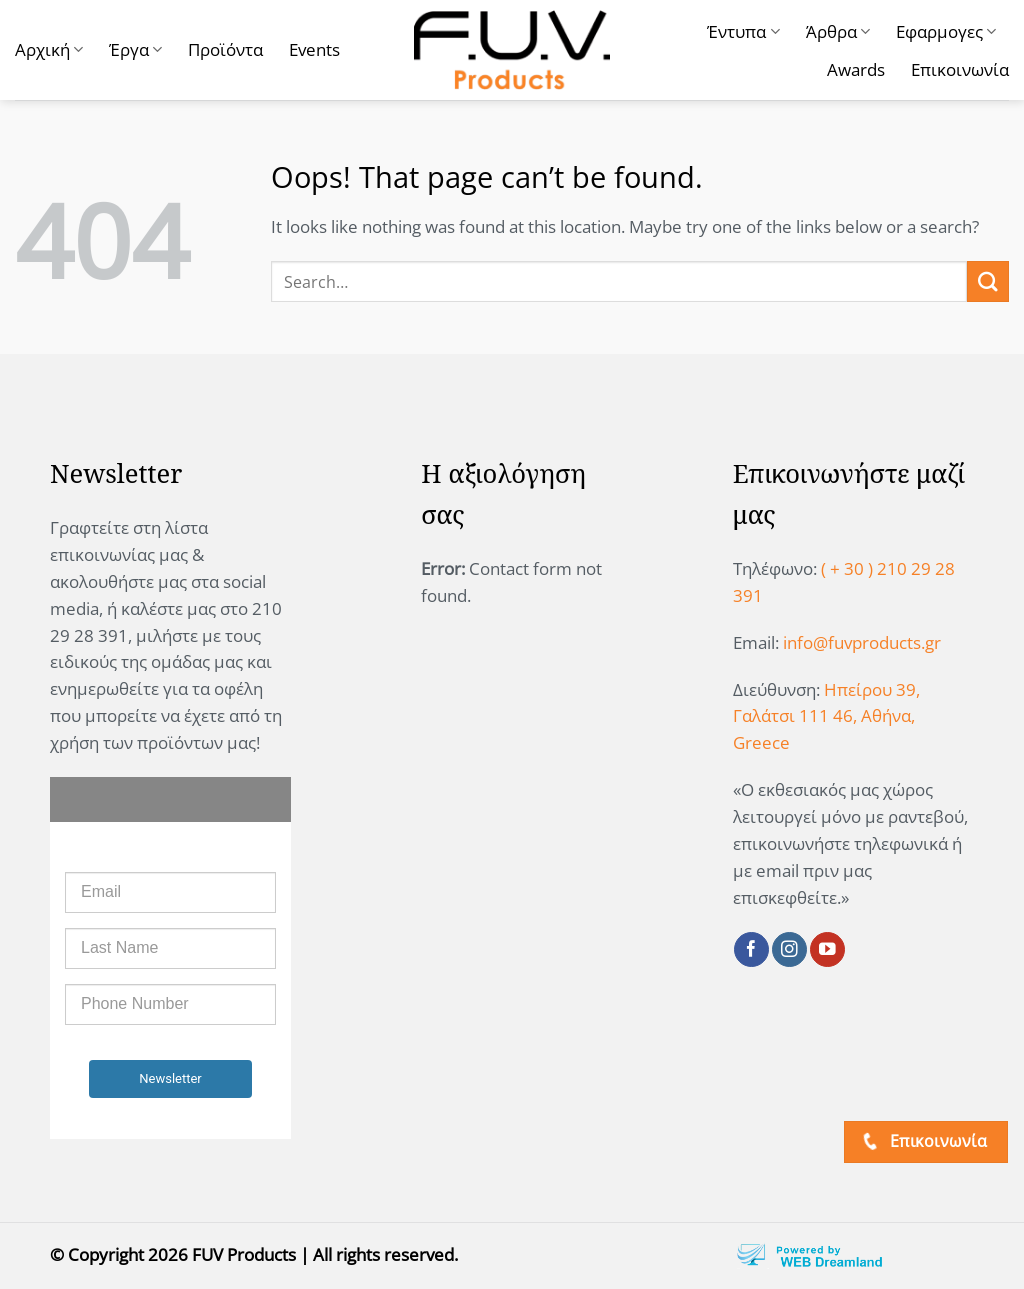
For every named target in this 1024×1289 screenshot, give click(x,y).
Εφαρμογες (946, 31)
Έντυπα (743, 31)
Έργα (135, 49)
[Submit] (988, 281)
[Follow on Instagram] (789, 949)
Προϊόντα (225, 49)
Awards (856, 69)
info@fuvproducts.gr (862, 642)
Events (314, 49)
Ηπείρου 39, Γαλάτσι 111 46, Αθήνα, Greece (826, 716)
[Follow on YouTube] (827, 949)
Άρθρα (838, 31)
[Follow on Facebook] (751, 949)
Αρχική (49, 49)
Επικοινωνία (960, 69)
